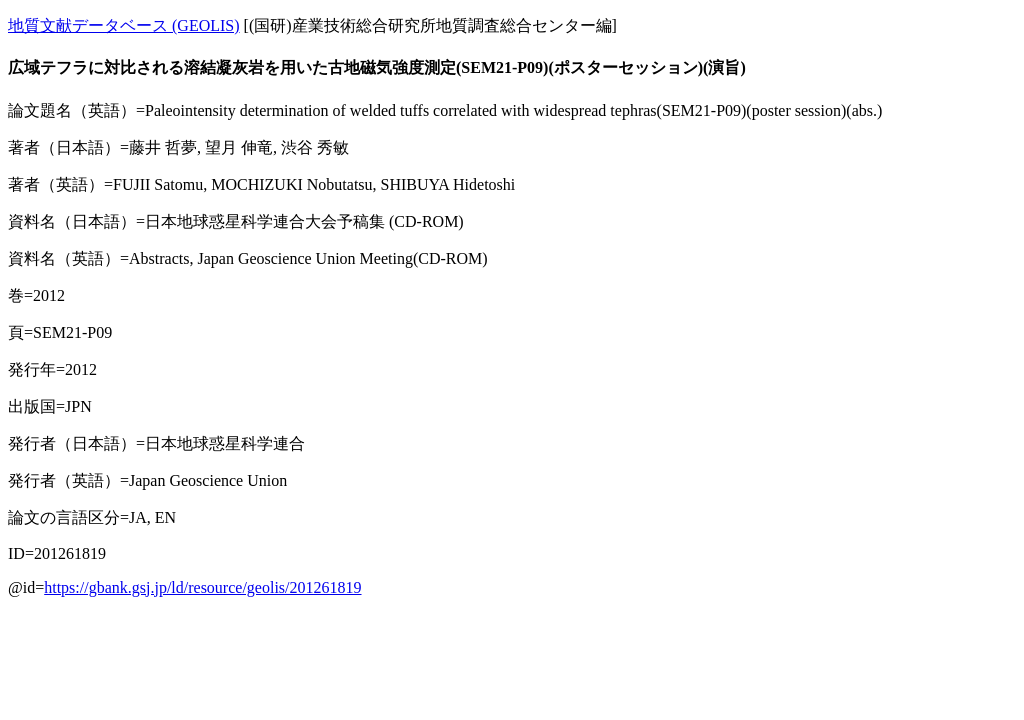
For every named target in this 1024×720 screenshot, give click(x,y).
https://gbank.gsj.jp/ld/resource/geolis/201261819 (202, 587)
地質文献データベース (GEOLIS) (124, 25)
